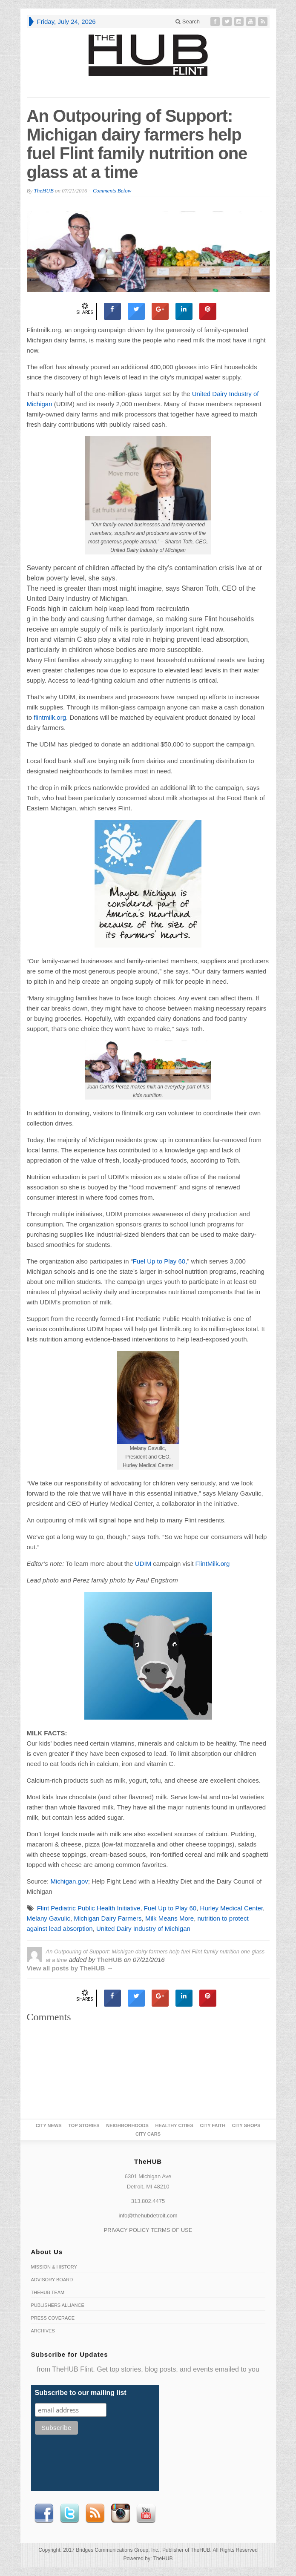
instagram (120, 2513)
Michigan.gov (69, 1881)
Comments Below (112, 190)
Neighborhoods (127, 2125)
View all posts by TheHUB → (70, 1968)
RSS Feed (95, 2513)
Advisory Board (52, 2279)
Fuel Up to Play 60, (160, 1261)
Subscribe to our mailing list (80, 2392)
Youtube (146, 2513)
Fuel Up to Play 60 (170, 1908)
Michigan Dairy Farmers (107, 1918)
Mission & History (54, 2266)
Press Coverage (53, 2317)
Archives (43, 2330)
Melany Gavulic (49, 1918)
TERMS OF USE (172, 2230)
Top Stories (83, 2125)
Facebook (44, 2513)
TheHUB (43, 190)
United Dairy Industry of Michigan (143, 1928)
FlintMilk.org (212, 1563)
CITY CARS (148, 2134)
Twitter (69, 2513)
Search (187, 21)
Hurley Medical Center (231, 1908)
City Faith (213, 2125)
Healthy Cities (174, 2125)
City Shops (246, 2125)
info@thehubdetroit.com (147, 2215)
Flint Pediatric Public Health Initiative (89, 1908)
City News (49, 2125)
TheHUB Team (48, 2292)
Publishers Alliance (57, 2305)
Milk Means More (169, 1918)
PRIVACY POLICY (126, 2230)
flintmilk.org (50, 717)
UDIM (143, 1563)
